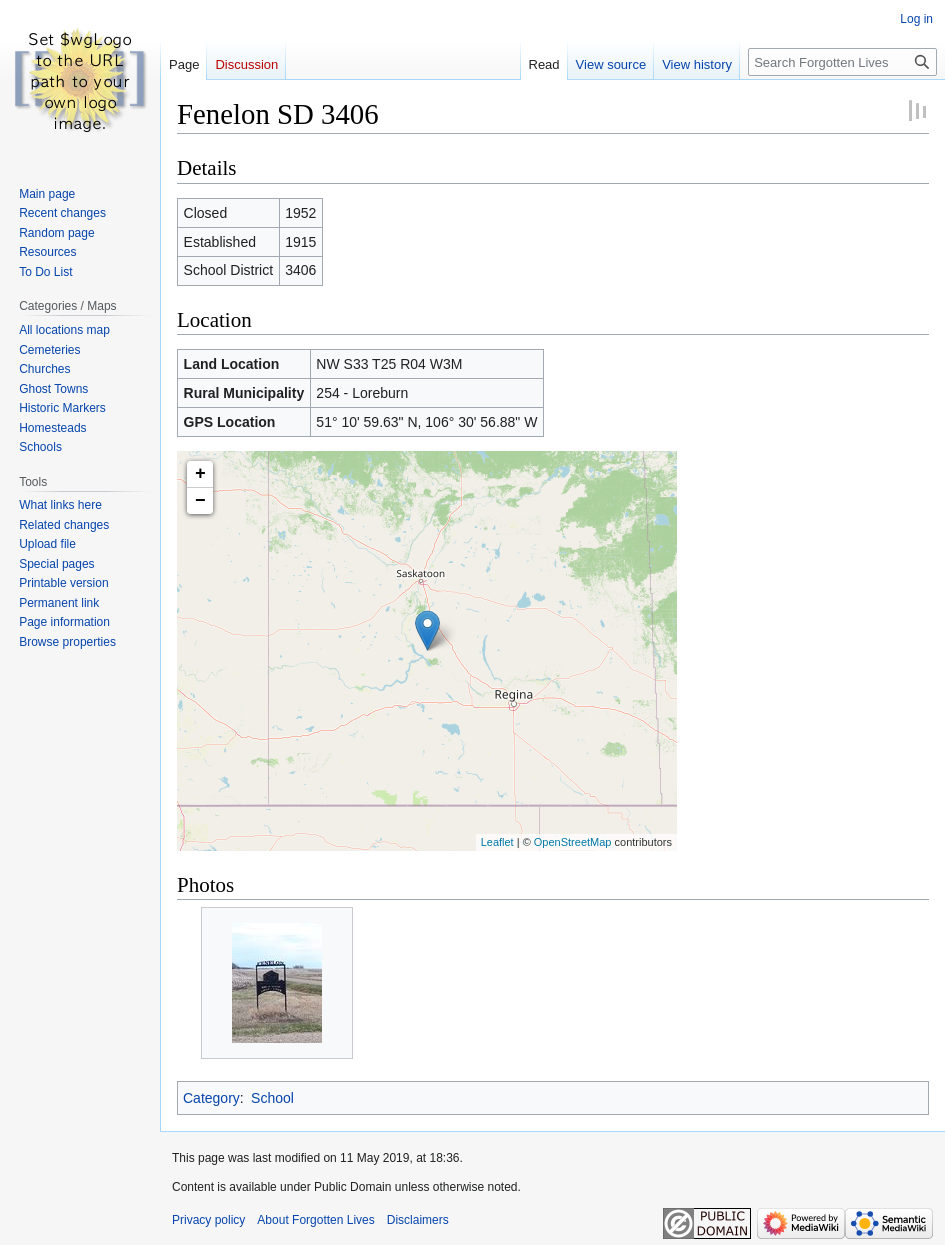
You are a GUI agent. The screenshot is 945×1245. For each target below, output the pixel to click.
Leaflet (497, 842)
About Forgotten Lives (315, 1220)
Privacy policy (208, 1220)
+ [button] (200, 474)
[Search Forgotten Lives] (842, 62)
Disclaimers (418, 1220)
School (272, 1098)
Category (211, 1098)
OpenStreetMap (573, 842)
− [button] (200, 501)
